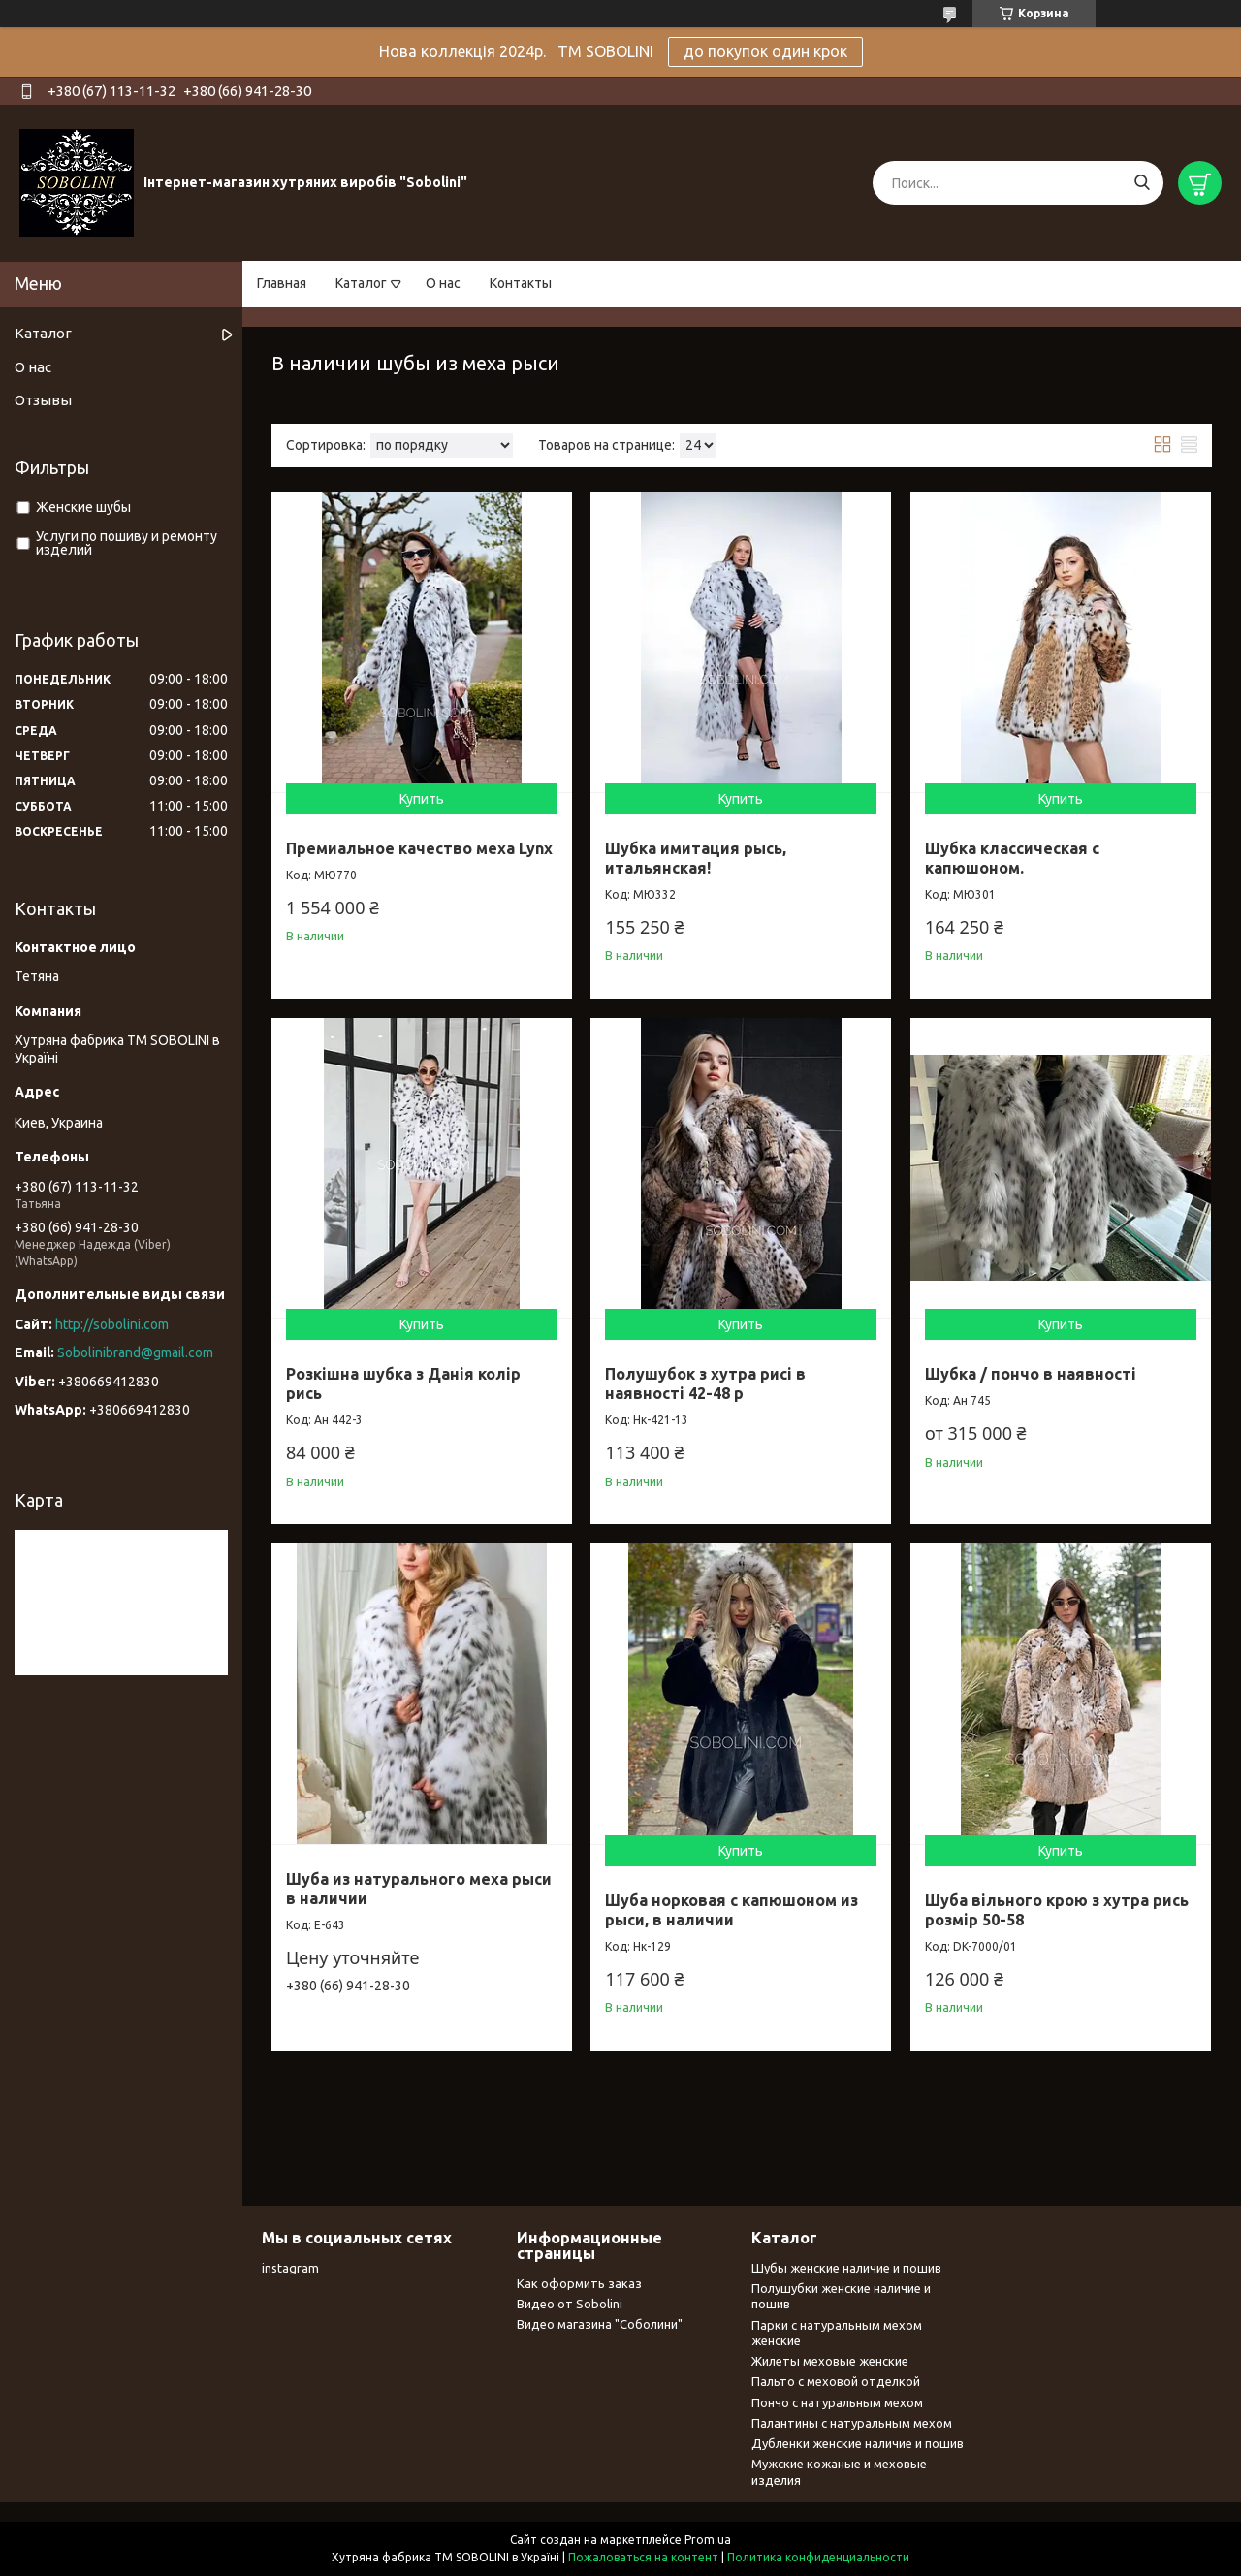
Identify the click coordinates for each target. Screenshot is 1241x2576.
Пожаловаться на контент (643, 2557)
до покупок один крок (765, 51)
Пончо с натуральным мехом (837, 2402)
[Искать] (1141, 183)
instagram (290, 2267)
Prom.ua (707, 2539)
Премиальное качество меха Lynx (419, 848)
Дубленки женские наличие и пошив (857, 2443)
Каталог (361, 283)
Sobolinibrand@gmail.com (135, 1352)
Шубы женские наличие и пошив (846, 2267)
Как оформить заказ (579, 2283)
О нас (443, 283)
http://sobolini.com (112, 1324)
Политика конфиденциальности (818, 2557)
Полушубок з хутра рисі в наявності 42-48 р (705, 1383)
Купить (421, 799)
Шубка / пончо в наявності (1030, 1374)
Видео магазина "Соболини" (600, 2324)
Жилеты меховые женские (829, 2361)
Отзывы (43, 400)
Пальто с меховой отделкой (835, 2381)
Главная (281, 283)
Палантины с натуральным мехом (851, 2423)
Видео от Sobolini (569, 2303)
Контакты (521, 283)
